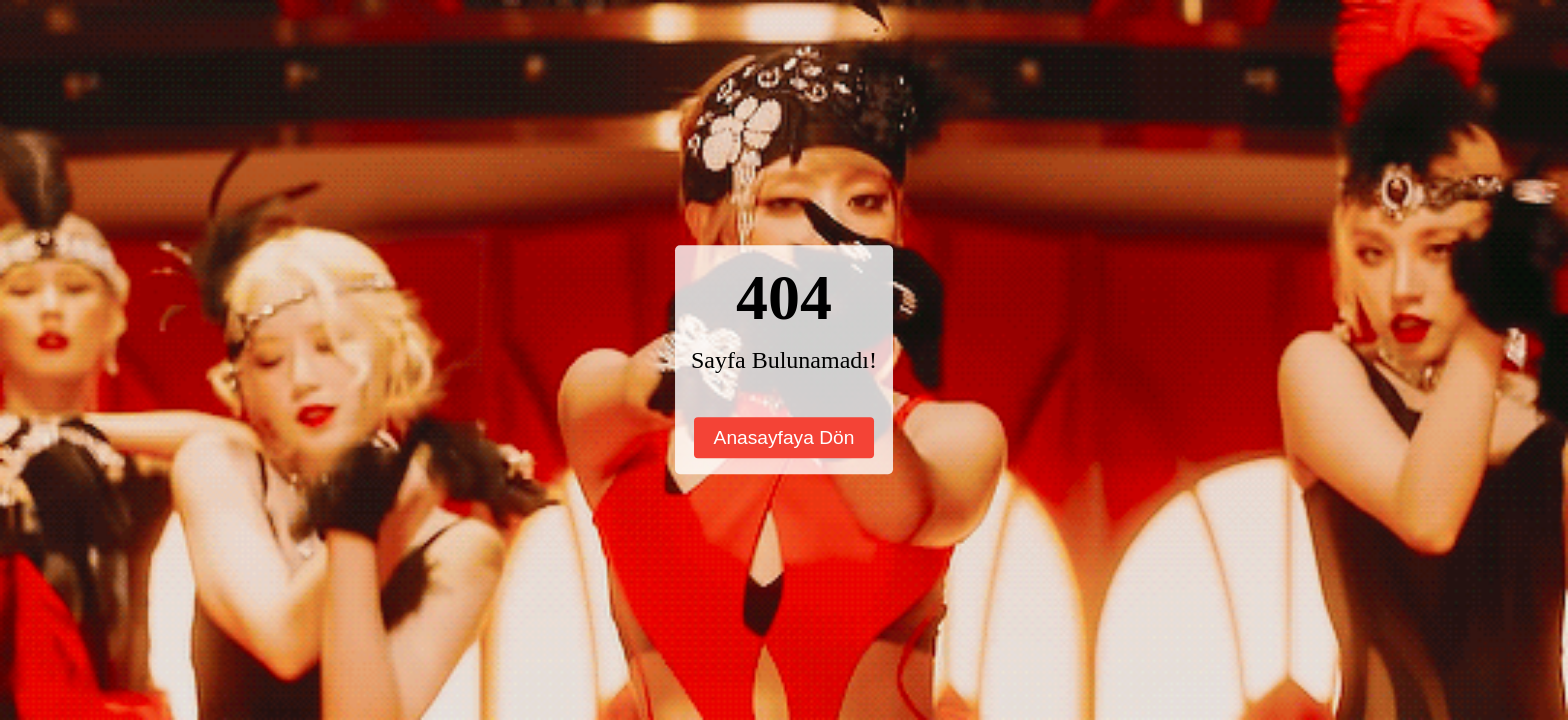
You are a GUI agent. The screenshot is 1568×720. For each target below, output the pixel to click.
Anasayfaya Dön (784, 437)
